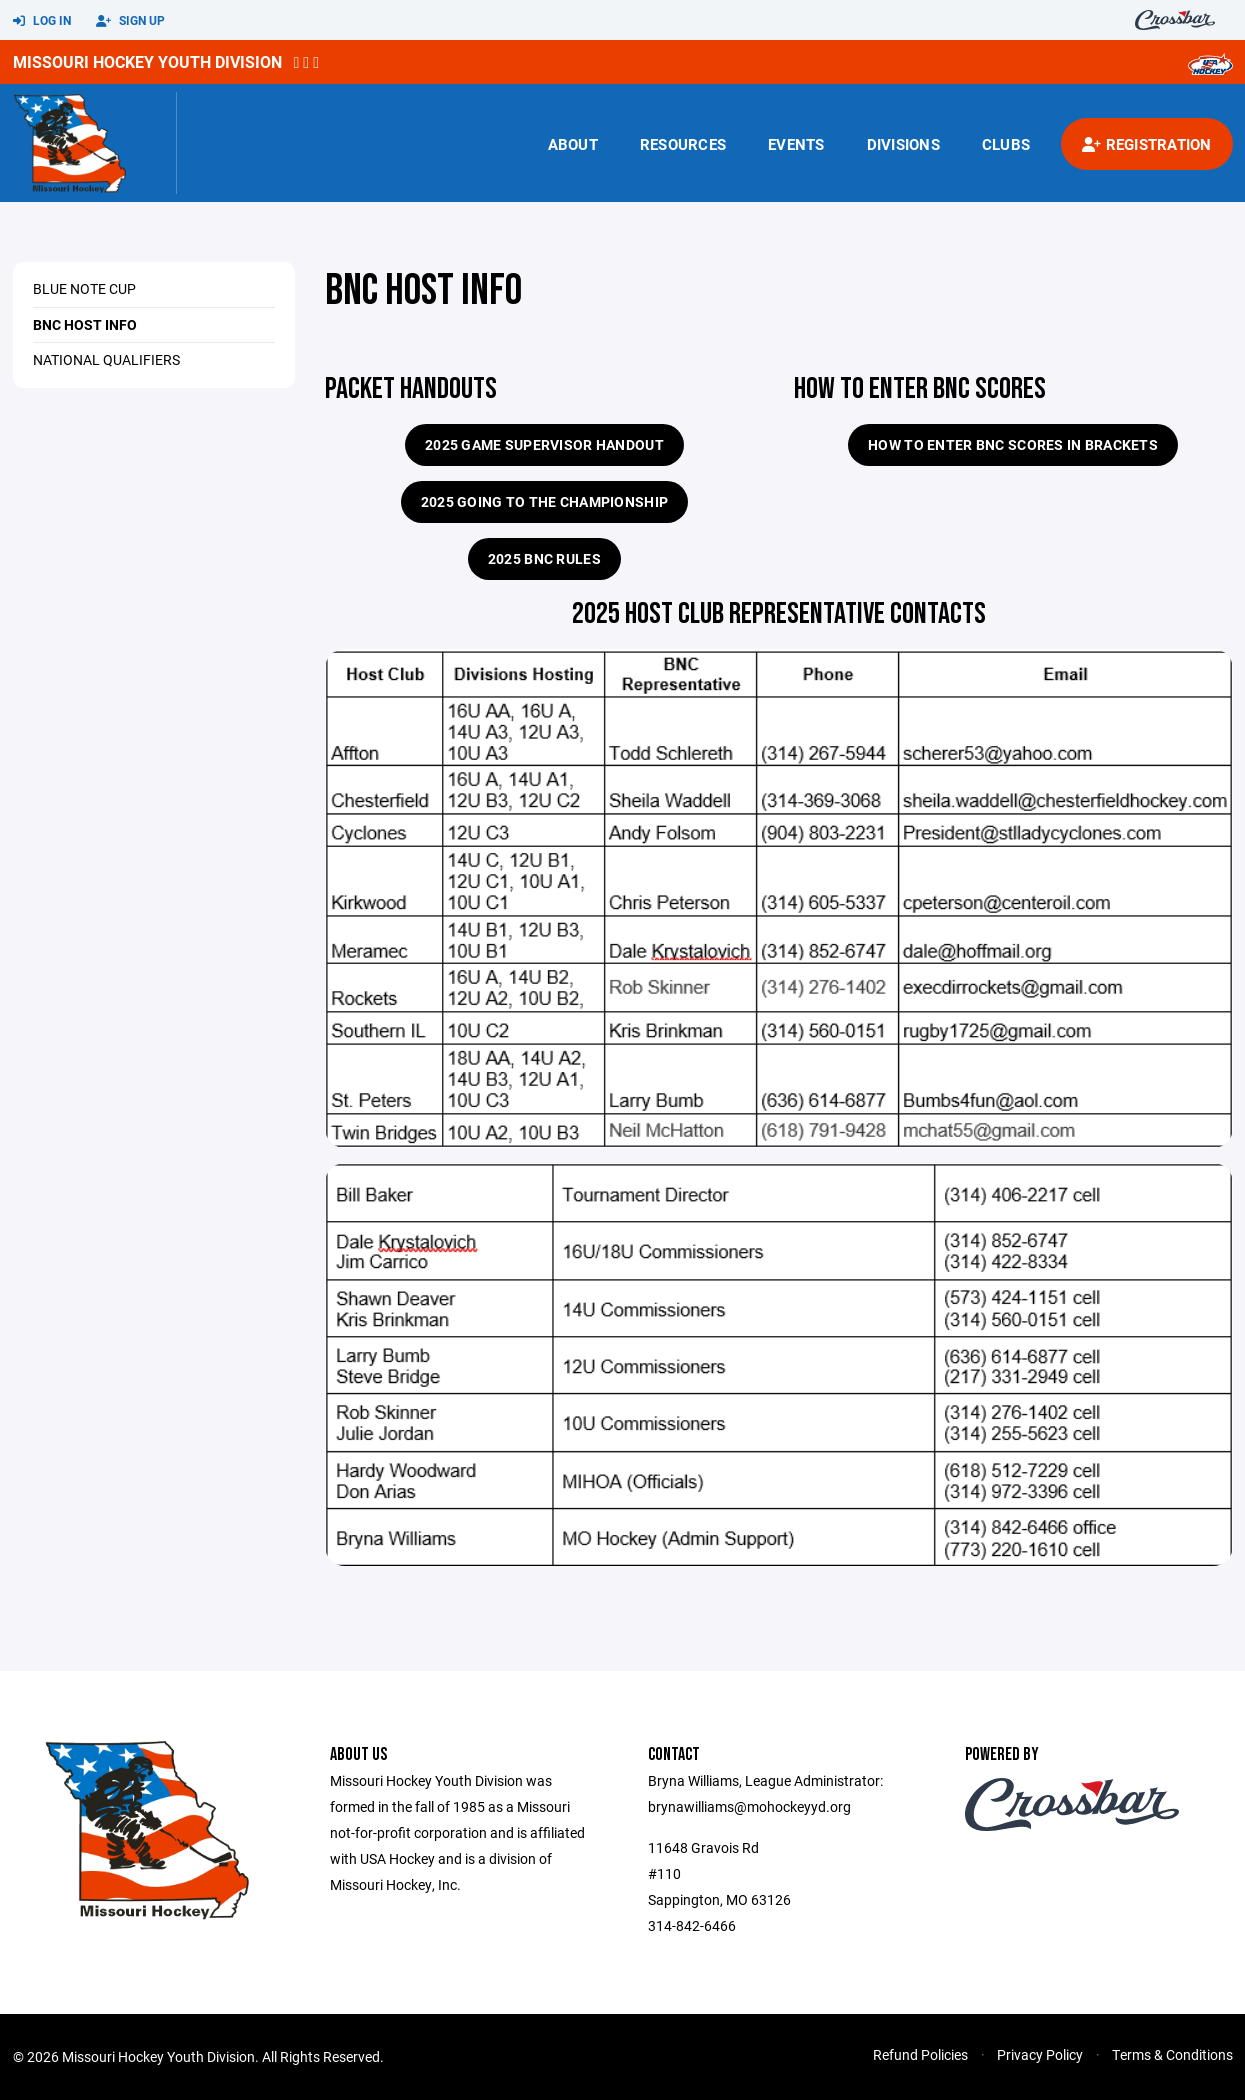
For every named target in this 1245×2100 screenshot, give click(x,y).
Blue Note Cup (84, 288)
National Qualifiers (106, 359)
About (573, 144)
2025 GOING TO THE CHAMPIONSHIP (544, 501)
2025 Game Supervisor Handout (544, 444)
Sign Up (130, 21)
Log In (42, 21)
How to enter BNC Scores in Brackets (1013, 444)
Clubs (1006, 144)
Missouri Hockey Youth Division (147, 61)
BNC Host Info (85, 324)
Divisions (903, 144)
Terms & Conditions (1172, 2054)
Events (796, 144)
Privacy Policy (1040, 2054)
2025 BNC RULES (544, 558)
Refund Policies (920, 2054)
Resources (683, 144)
